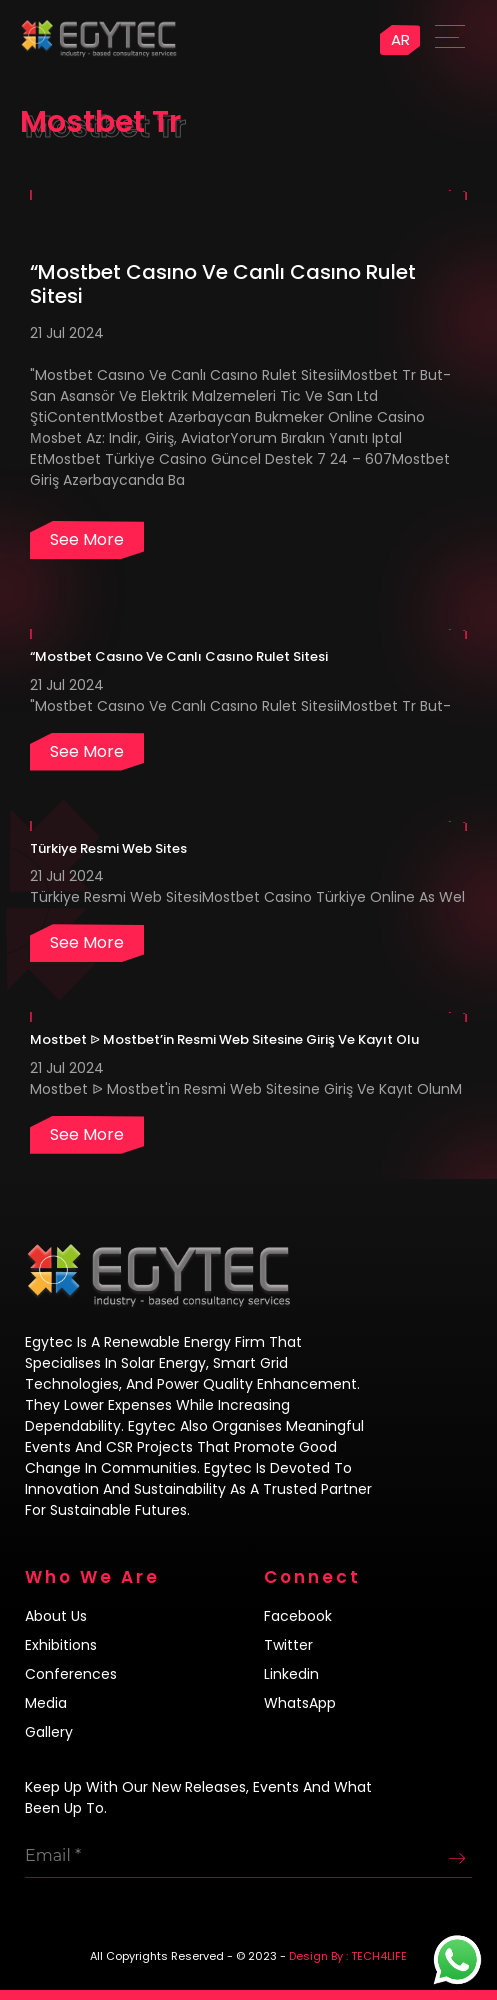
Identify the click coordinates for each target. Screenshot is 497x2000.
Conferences (71, 1674)
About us (56, 1616)
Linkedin (291, 1674)
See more (87, 539)
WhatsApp (300, 1703)
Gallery (49, 1732)
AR (400, 39)
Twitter (288, 1645)
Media (46, 1703)
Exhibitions (61, 1645)
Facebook (298, 1616)
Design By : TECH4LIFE (348, 1956)
